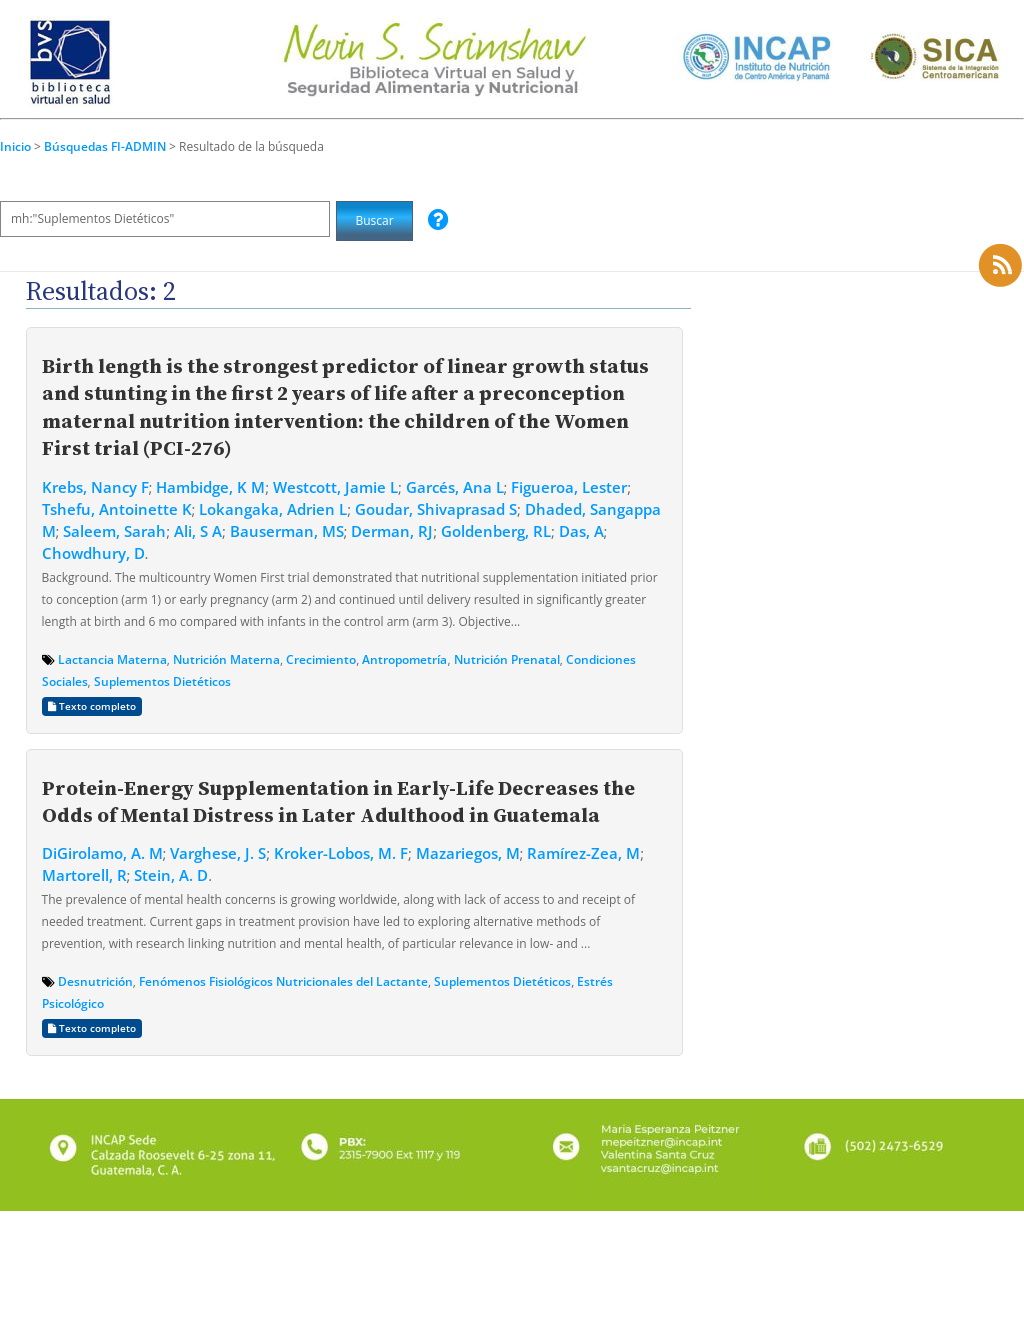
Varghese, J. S (218, 853)
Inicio (15, 146)
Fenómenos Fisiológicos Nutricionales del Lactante (283, 981)
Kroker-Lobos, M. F (341, 853)
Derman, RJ (392, 531)
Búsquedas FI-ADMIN (106, 146)
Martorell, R (84, 875)
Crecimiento (321, 659)
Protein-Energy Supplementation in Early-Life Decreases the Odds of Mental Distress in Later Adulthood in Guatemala (338, 801)
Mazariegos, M (468, 853)
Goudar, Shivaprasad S (436, 509)
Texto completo (92, 706)
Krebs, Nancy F (95, 487)
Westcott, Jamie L (335, 487)
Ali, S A (198, 531)
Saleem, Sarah (114, 531)
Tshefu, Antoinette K (117, 509)
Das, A (581, 531)
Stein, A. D (171, 875)
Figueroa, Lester (569, 487)
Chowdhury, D (93, 553)
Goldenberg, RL (496, 531)
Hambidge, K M (210, 487)
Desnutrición (95, 981)
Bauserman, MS (287, 531)
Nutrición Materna (226, 659)
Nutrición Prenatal (507, 659)
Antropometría (404, 659)
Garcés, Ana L (455, 487)
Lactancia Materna (112, 659)
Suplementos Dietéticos (162, 681)
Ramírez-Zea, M (583, 853)
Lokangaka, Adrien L (273, 509)
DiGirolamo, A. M (102, 853)
